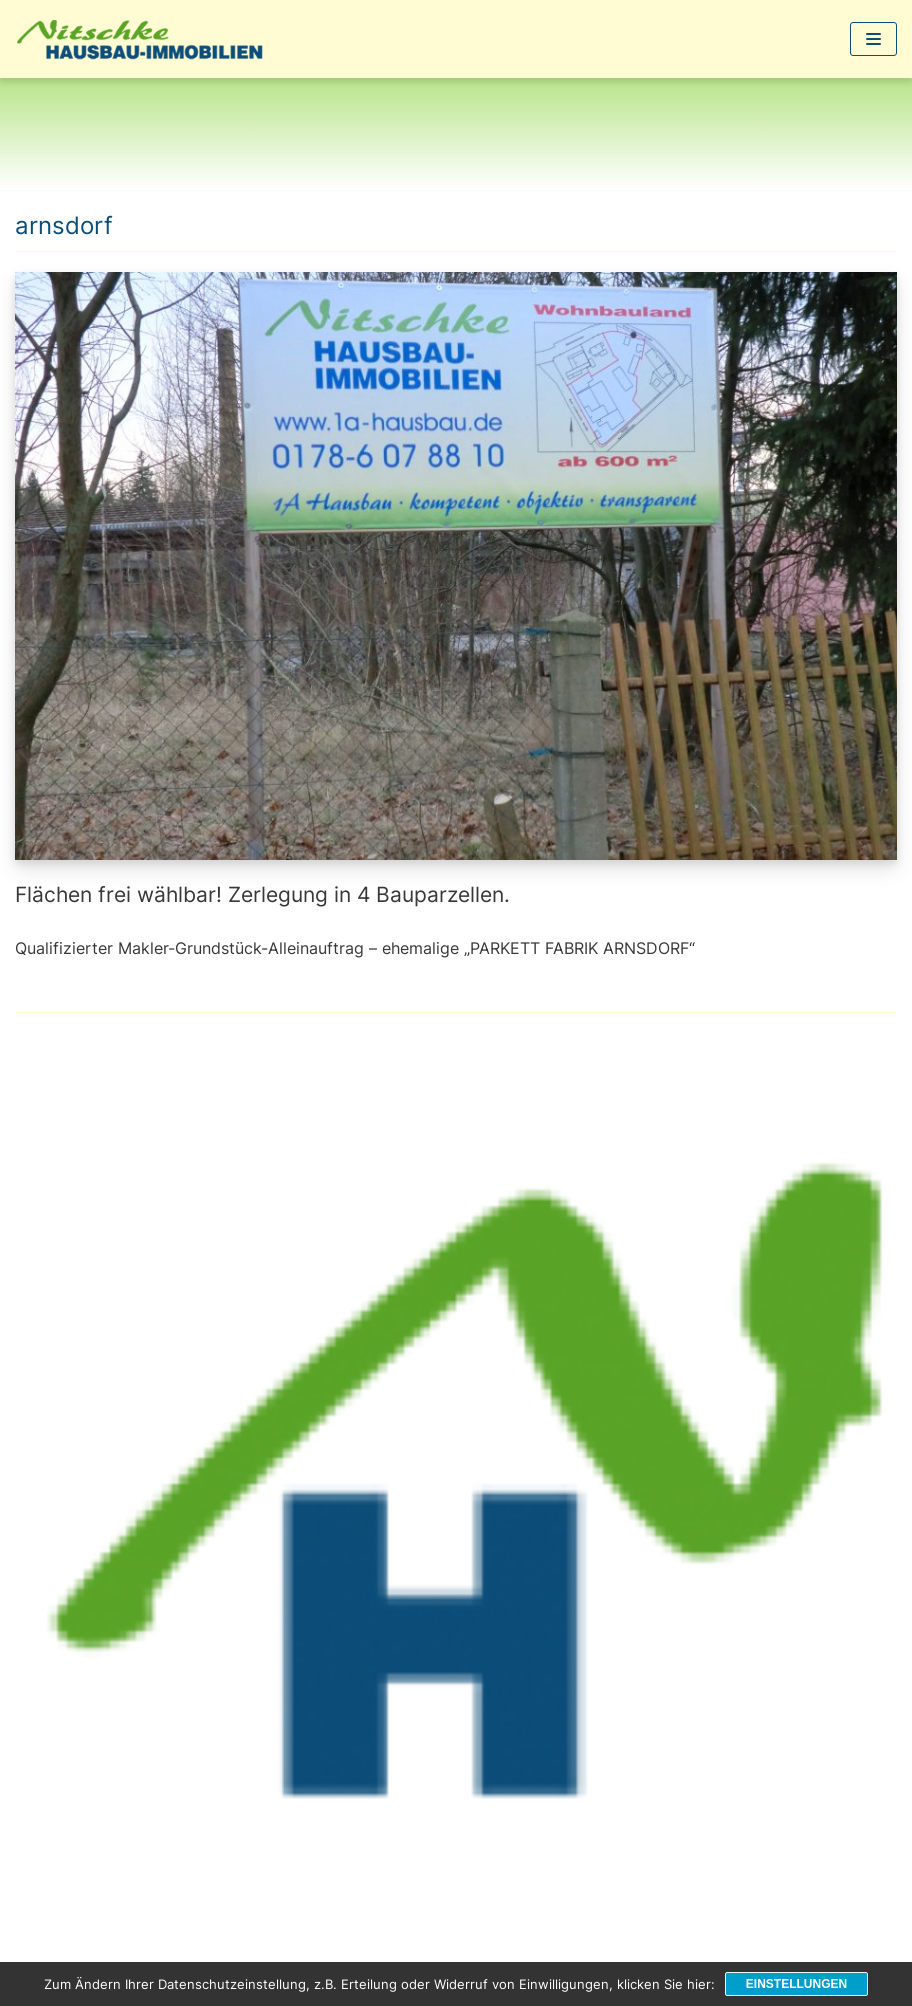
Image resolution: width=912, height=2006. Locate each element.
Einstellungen (796, 1984)
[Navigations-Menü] (873, 39)
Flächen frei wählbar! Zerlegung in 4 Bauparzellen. (262, 894)
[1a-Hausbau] (145, 39)
